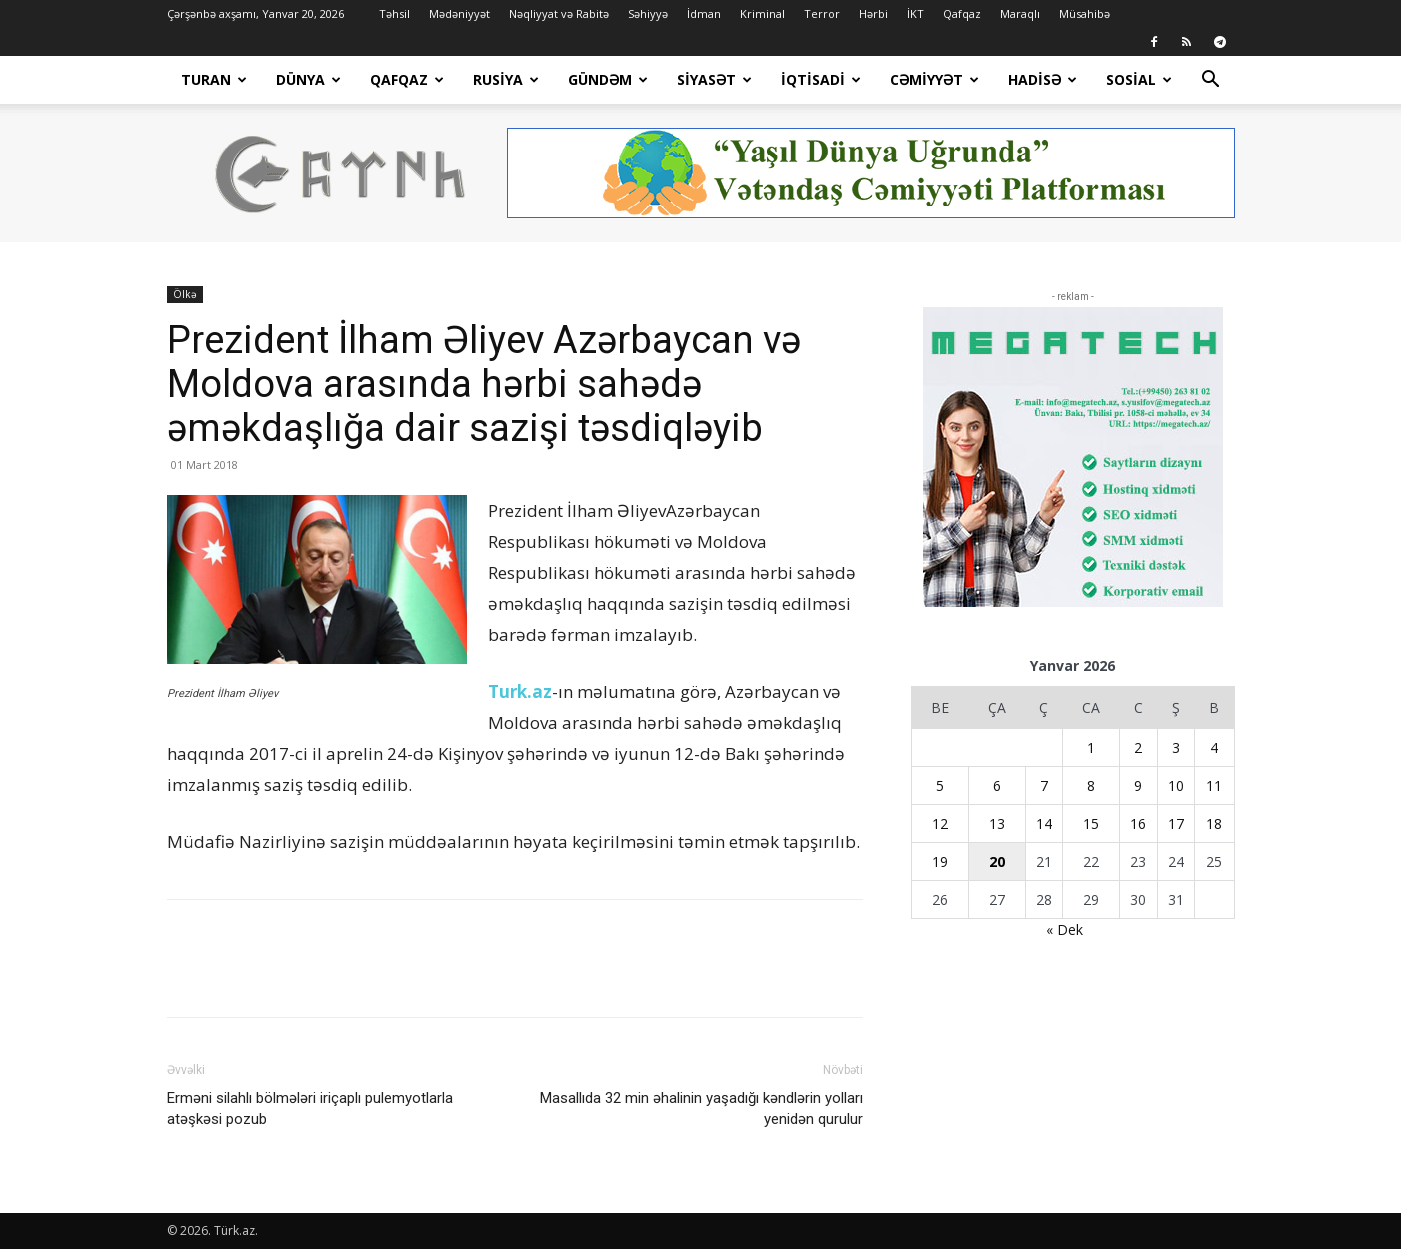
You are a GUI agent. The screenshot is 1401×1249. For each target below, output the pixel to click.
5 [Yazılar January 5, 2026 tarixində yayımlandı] (940, 785)
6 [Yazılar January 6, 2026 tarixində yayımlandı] (997, 785)
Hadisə (1042, 79)
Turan (214, 79)
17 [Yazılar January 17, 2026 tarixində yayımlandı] (1176, 823)
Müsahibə (1084, 13)
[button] (1211, 81)
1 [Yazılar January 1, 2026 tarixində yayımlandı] (1091, 747)
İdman (704, 13)
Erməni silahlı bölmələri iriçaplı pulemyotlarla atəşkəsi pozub (310, 1108)
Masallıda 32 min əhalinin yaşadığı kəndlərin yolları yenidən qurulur (701, 1108)
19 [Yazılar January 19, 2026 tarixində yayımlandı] (940, 861)
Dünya (308, 79)
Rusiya (506, 79)
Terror (822, 13)
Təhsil (394, 13)
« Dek (1064, 929)
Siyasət (714, 79)
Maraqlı (1020, 13)
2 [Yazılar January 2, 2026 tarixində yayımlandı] (1138, 747)
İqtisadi (821, 79)
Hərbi (873, 13)
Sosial (1139, 79)
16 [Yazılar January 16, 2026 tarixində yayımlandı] (1138, 823)
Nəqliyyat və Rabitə (559, 13)
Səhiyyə (648, 13)
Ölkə (185, 294)
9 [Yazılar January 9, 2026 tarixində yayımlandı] (1138, 785)
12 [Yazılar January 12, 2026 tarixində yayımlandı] (940, 823)
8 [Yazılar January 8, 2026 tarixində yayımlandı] (1091, 785)
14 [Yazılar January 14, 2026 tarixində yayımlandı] (1044, 823)
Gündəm (608, 79)
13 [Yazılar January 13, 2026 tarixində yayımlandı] (997, 823)
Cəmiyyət (934, 79)
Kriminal (762, 13)
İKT (915, 13)
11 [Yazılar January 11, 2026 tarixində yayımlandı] (1214, 785)
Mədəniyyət (459, 13)
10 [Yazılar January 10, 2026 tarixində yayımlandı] (1176, 785)
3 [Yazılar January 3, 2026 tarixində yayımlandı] (1176, 747)
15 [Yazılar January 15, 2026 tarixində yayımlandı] (1091, 823)
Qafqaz (962, 13)
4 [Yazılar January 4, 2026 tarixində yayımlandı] (1214, 747)
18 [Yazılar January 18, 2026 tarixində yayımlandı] (1214, 823)
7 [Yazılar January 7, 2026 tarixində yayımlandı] (1044, 785)
